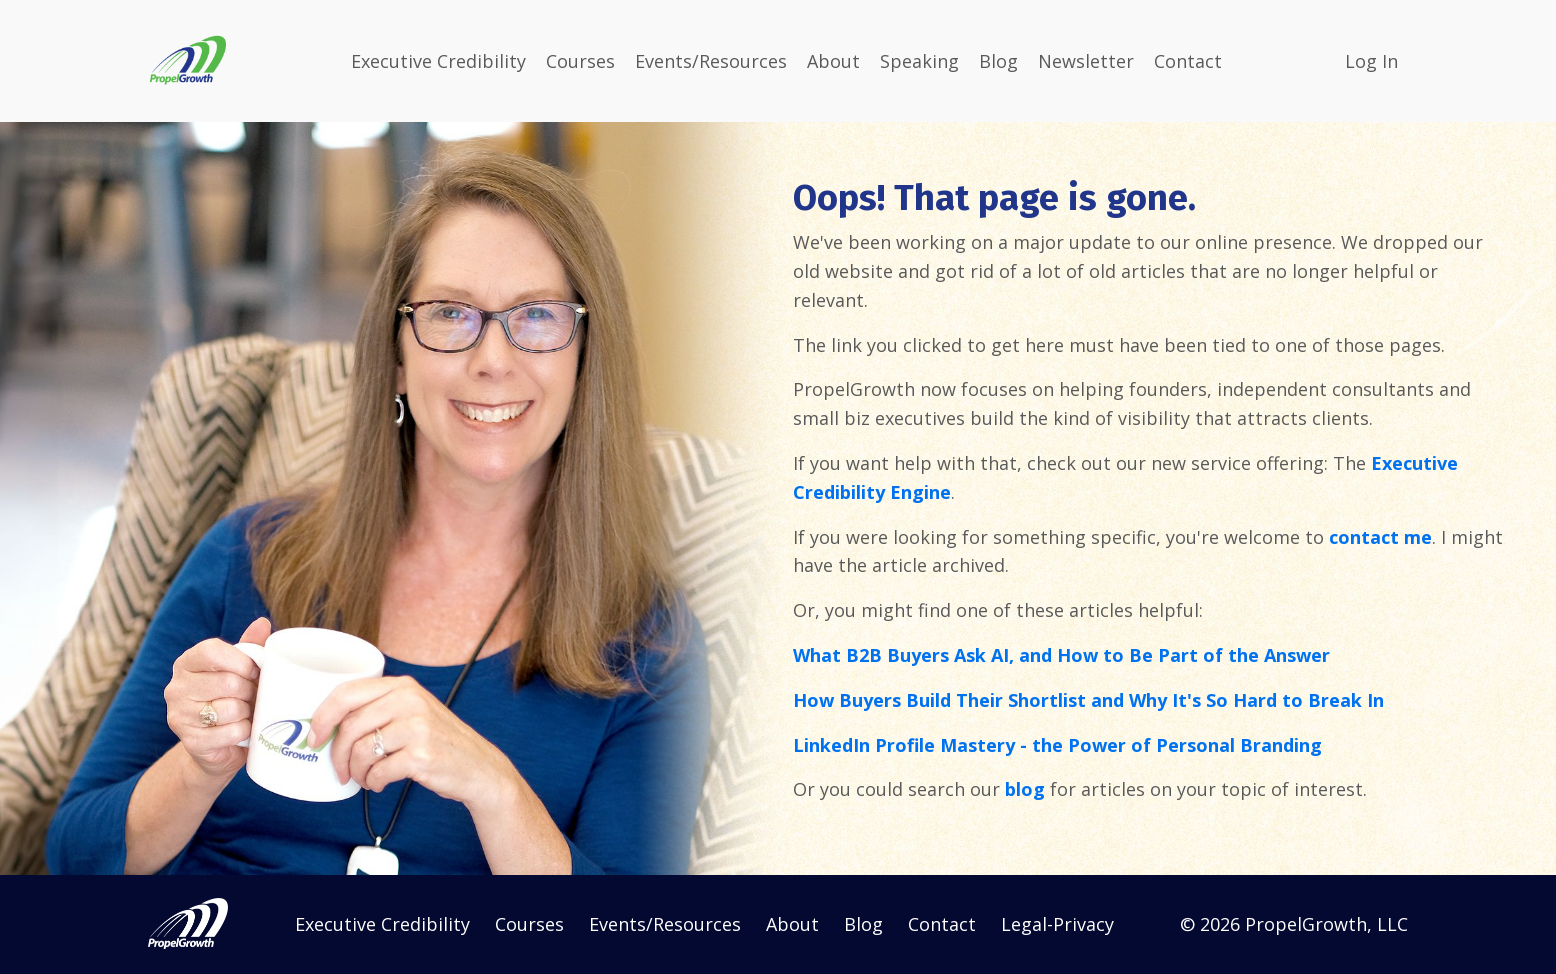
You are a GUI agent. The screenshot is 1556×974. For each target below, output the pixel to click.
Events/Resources (711, 61)
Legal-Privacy (1057, 924)
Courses (580, 61)
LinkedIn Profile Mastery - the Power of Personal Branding (1057, 745)
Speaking (919, 61)
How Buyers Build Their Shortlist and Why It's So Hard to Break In (1088, 700)
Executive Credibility (438, 61)
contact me (1380, 537)
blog (1025, 789)
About (833, 61)
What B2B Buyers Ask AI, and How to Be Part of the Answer (1061, 655)
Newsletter (1086, 61)
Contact (1188, 61)
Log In (1371, 61)
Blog (998, 61)
